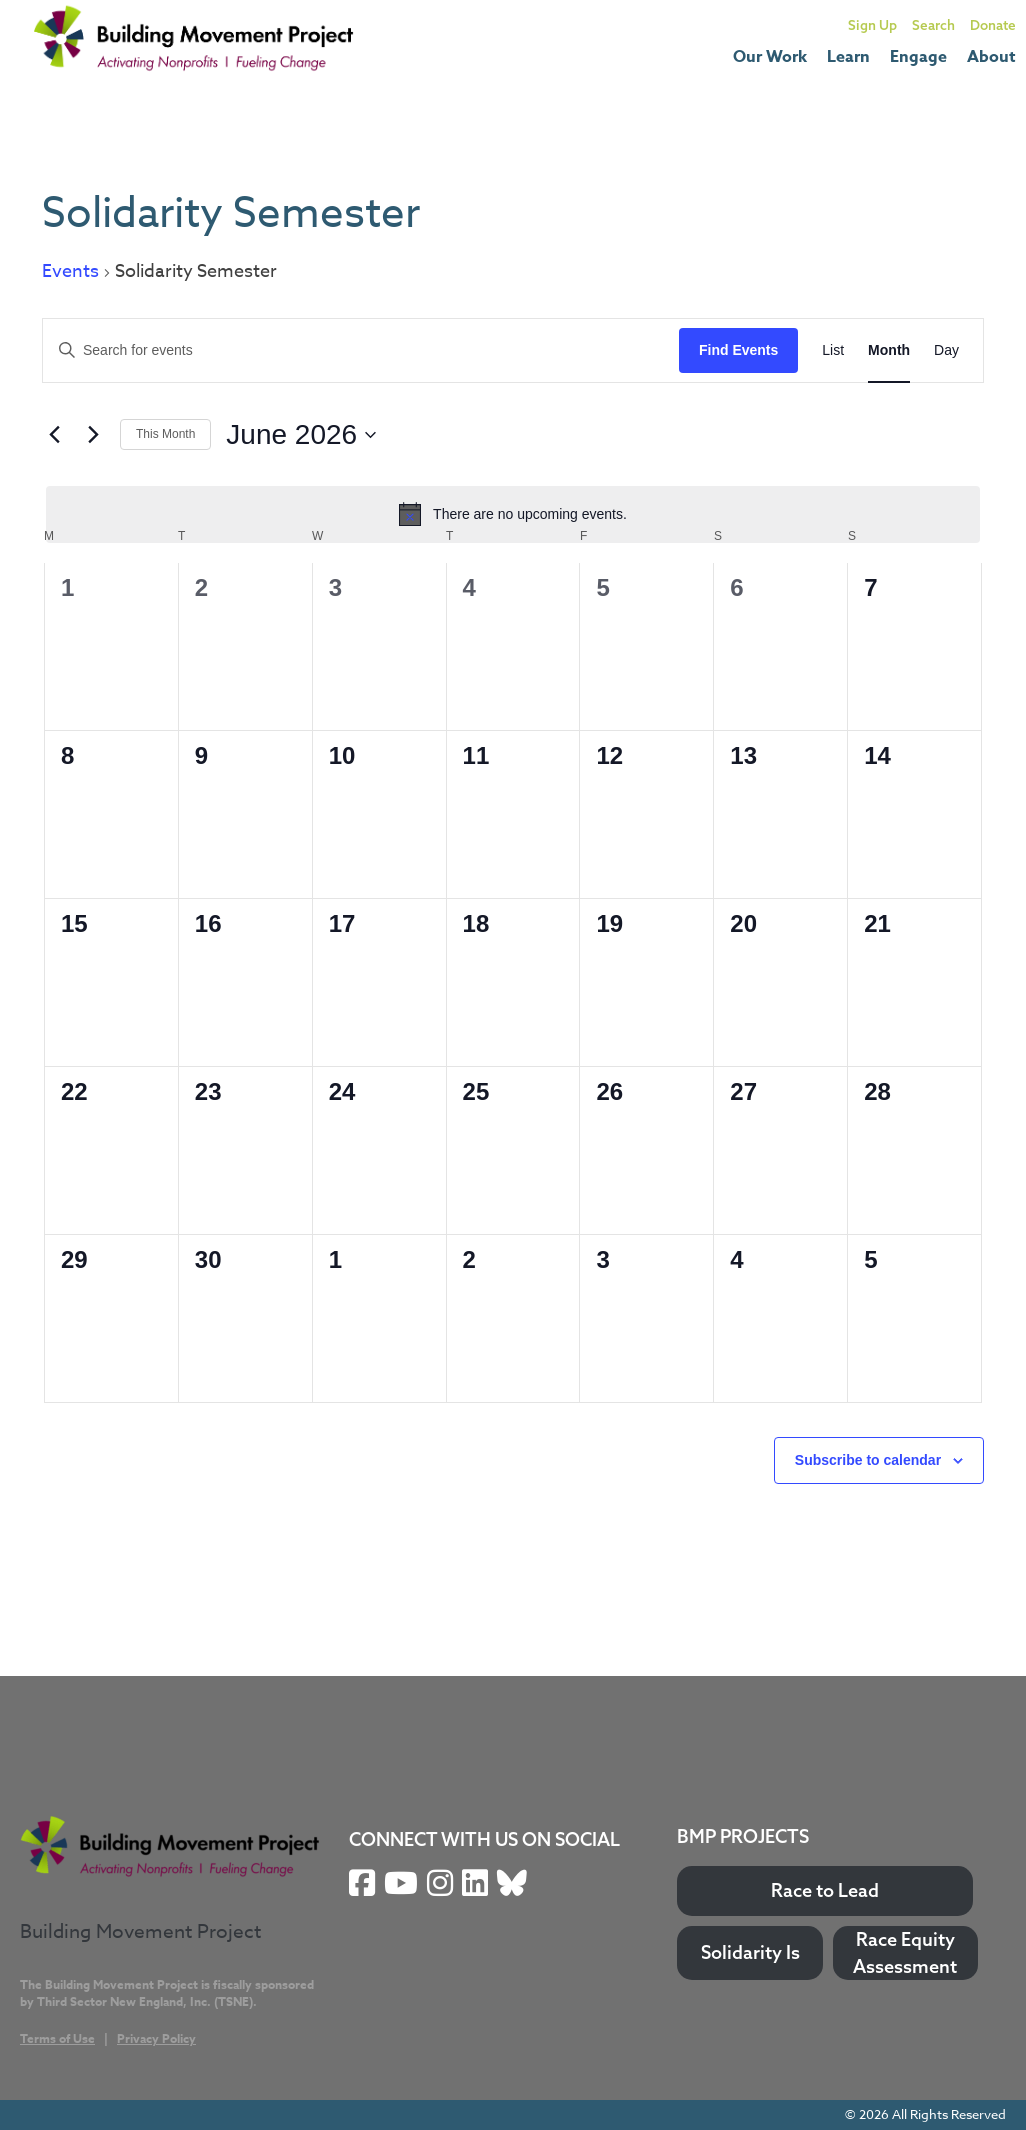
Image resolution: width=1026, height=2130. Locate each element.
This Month (165, 434)
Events (70, 272)
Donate (993, 24)
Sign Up (872, 24)
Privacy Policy (156, 2038)
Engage (918, 57)
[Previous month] (54, 435)
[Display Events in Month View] (889, 350)
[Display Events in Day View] (946, 350)
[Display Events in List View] (833, 350)
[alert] (513, 514)
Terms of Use (57, 2038)
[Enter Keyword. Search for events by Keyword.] (361, 350)
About (991, 57)
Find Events (738, 350)
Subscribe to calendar (868, 1460)
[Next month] (93, 435)
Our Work (770, 57)
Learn (848, 57)
